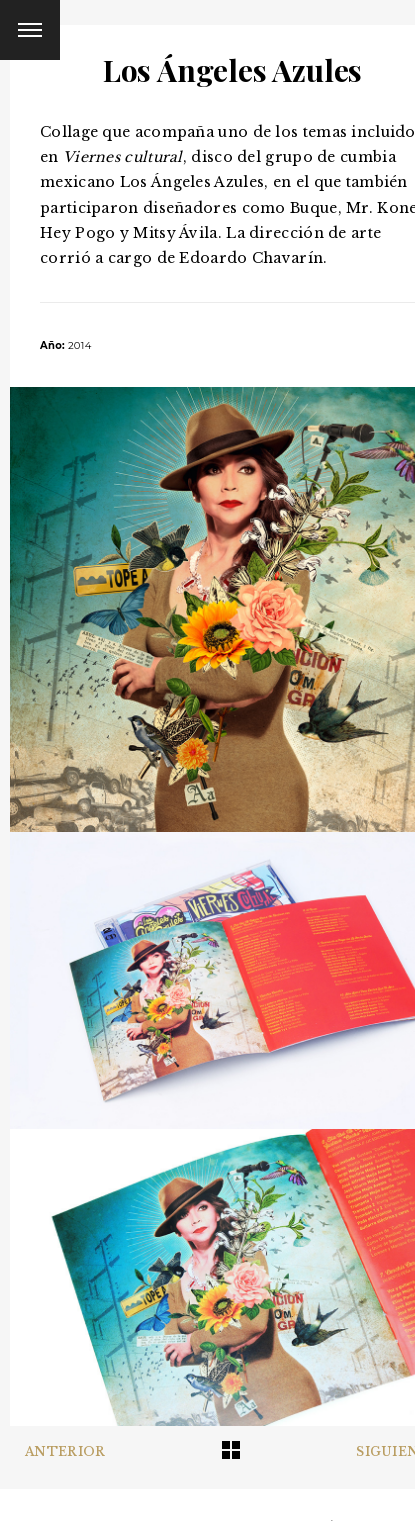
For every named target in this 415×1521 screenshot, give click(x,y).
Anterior (65, 1451)
